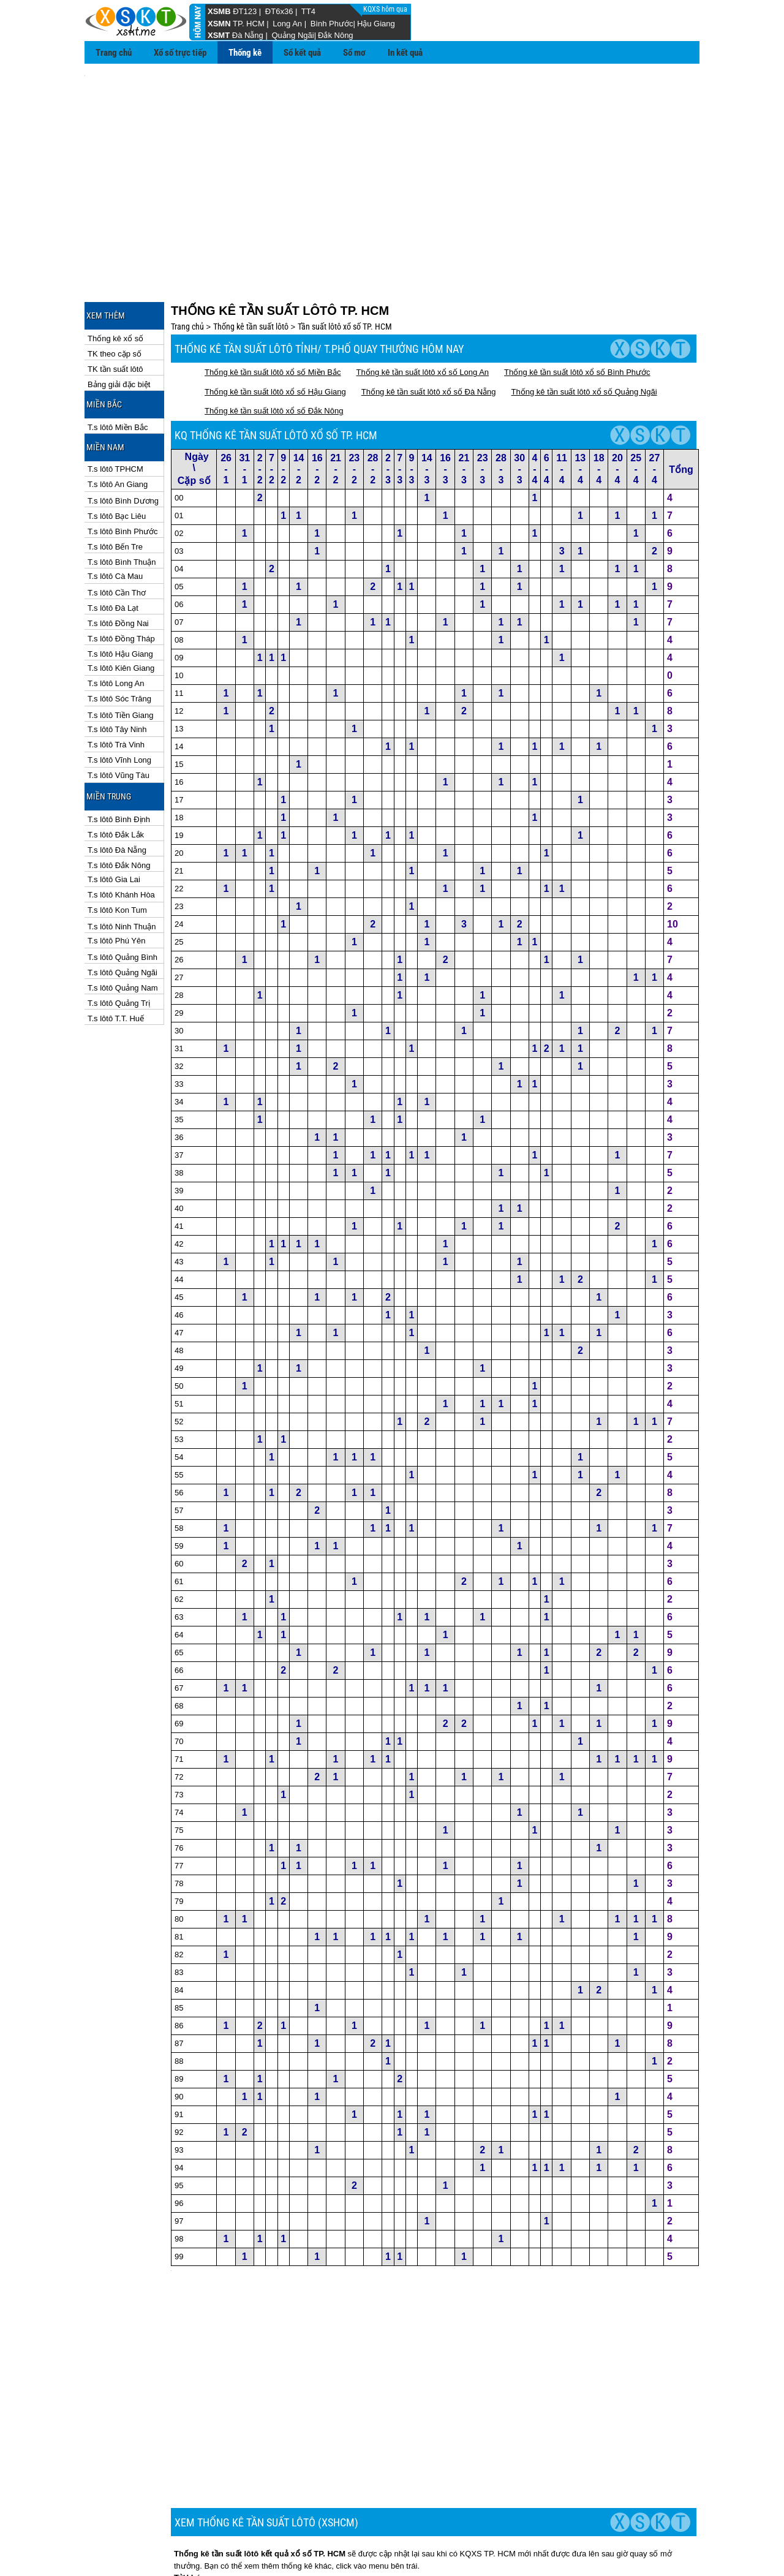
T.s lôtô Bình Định (119, 764)
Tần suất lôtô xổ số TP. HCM (345, 271)
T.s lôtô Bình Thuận (122, 507)
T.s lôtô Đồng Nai (118, 568)
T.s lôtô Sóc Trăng (119, 643)
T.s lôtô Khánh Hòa (121, 839)
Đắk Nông (335, 35)
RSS (686, 2545)
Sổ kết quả (302, 52)
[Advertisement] (392, 160)
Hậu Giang (376, 23)
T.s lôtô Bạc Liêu (117, 461)
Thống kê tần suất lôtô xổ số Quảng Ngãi (584, 336)
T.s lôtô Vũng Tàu (118, 720)
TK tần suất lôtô (115, 314)
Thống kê (245, 52)
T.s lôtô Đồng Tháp (121, 583)
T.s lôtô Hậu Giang (120, 598)
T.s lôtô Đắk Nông (119, 810)
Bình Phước (332, 23)
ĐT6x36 (279, 11)
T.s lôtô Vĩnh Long (119, 704)
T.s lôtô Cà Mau (115, 521)
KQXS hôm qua (386, 9)
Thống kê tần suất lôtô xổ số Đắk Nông (274, 355)
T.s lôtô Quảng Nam (123, 932)
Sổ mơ (354, 52)
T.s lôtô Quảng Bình (122, 902)
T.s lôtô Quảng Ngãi (122, 917)
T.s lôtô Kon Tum (117, 854)
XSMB (219, 11)
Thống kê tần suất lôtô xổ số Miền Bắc (273, 317)
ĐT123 (245, 11)
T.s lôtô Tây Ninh (117, 674)
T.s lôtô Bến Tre (115, 491)
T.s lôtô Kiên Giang (121, 613)
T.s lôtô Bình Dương (123, 445)
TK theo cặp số (114, 298)
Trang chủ (114, 52)
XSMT (219, 35)
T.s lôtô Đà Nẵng (117, 794)
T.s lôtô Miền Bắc (118, 372)
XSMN (219, 23)
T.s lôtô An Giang (118, 429)
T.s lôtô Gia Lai (114, 824)
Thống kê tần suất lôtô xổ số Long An (422, 317)
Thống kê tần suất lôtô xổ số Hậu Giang (275, 336)
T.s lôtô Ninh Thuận (122, 871)
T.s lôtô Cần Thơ (117, 537)
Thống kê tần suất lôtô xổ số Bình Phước (577, 317)
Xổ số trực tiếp (180, 52)
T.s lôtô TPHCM (115, 413)
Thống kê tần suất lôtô (250, 271)
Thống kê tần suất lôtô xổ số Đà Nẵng (428, 336)
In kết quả (405, 52)
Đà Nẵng (247, 35)
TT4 (308, 11)
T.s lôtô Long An (116, 628)
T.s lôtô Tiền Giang (120, 660)
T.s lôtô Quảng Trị (119, 948)
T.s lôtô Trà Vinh (116, 689)
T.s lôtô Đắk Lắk (116, 779)
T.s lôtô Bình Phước (123, 476)
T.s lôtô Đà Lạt (113, 552)
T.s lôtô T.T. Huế (116, 963)
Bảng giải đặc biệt (119, 329)
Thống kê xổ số (115, 283)
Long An (287, 23)
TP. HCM (249, 23)
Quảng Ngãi (292, 35)
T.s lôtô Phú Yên (116, 885)
